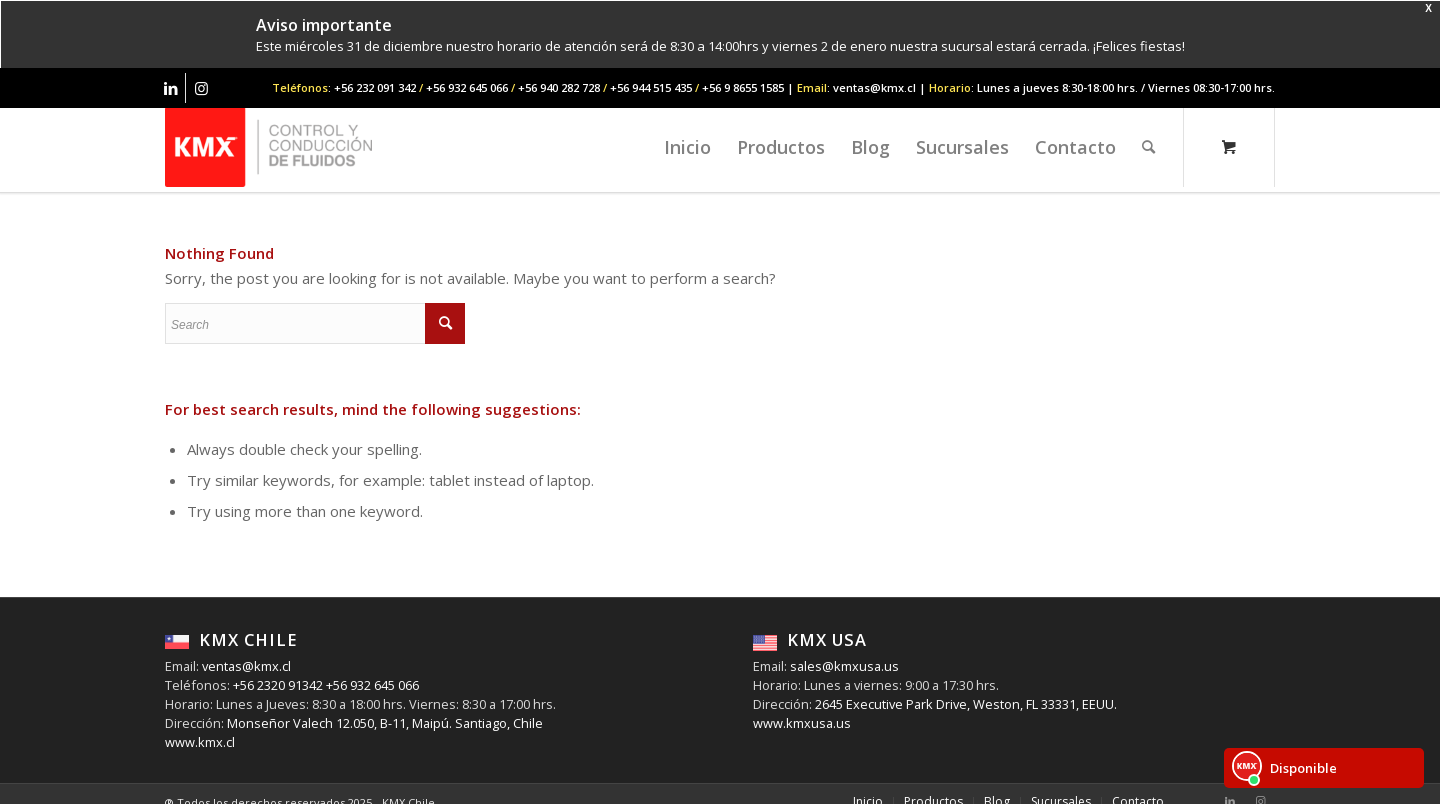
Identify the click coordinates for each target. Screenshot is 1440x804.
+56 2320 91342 (276, 685)
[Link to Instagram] (201, 88)
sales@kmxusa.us (843, 666)
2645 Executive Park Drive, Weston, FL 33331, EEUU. (966, 704)
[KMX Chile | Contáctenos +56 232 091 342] (268, 147)
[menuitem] (687, 147)
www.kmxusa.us (802, 723)
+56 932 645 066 (371, 685)
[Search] (1148, 147)
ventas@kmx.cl (246, 666)
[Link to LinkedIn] (170, 88)
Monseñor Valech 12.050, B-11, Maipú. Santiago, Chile (383, 723)
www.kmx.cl (200, 742)
